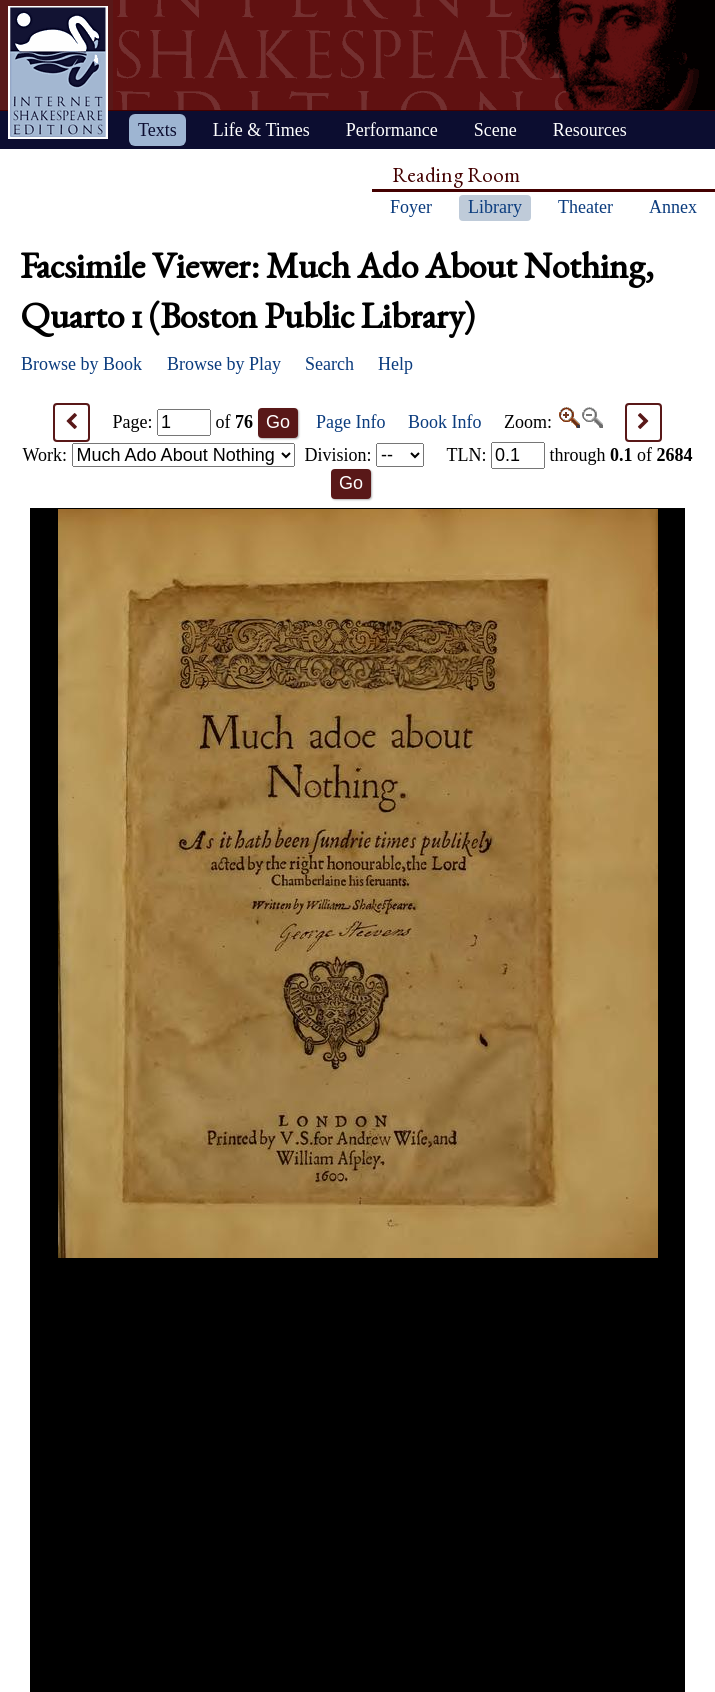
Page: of (183, 422)
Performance (392, 130)
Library (495, 207)
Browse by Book (81, 364)
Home (58, 72)
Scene (495, 130)
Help (395, 364)
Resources (590, 130)
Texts (157, 130)
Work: (159, 455)
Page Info (350, 422)
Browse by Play (224, 364)
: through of (569, 455)
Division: (364, 455)
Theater (585, 207)
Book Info (445, 422)
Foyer (411, 207)
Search (329, 364)
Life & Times (261, 130)
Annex (673, 207)
